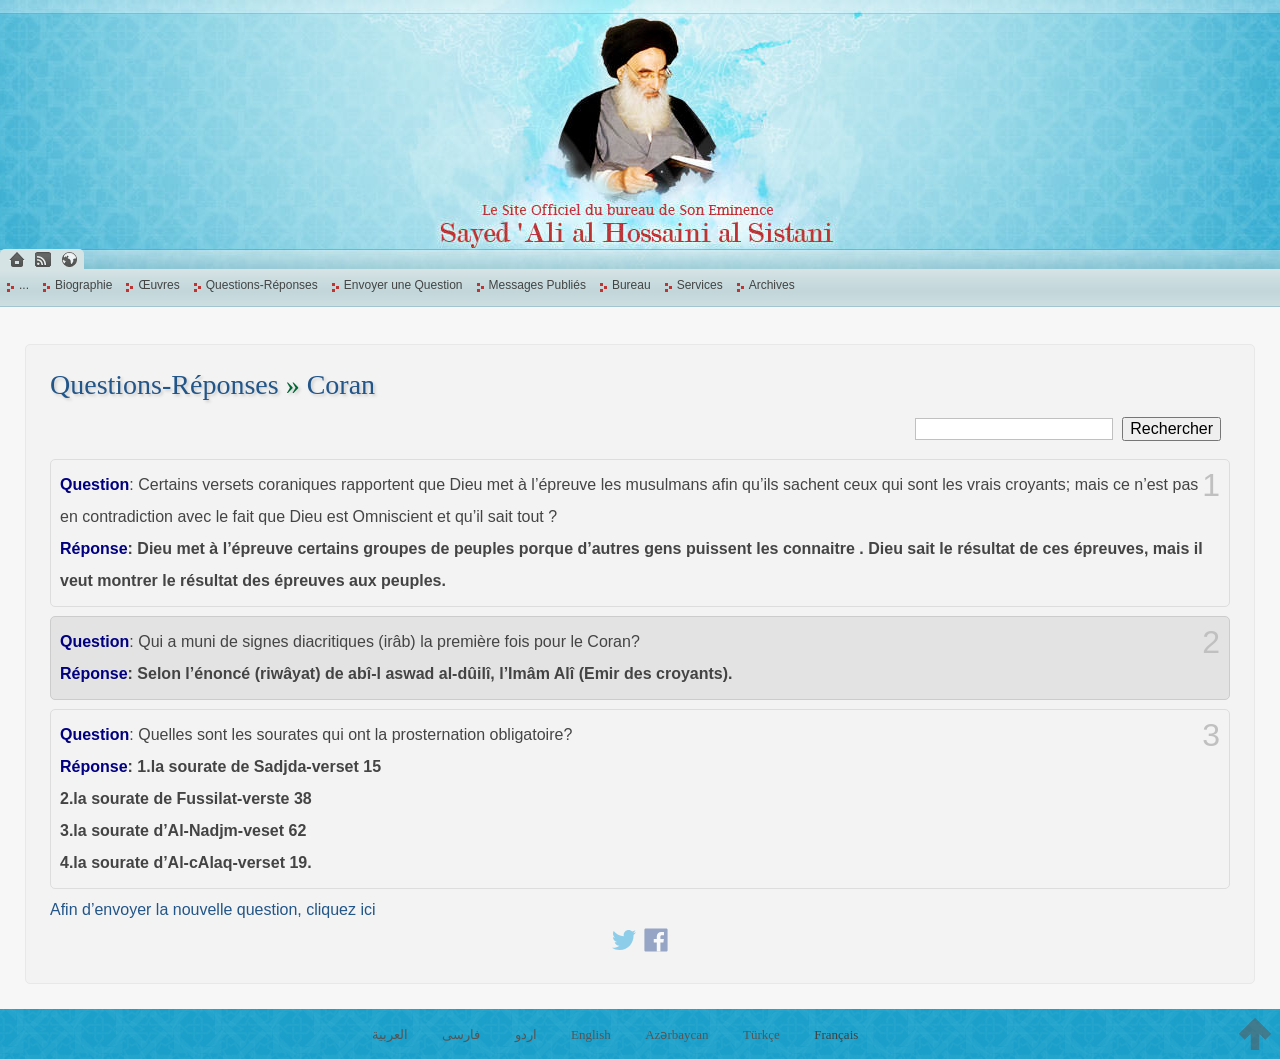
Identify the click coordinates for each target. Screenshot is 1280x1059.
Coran (341, 384)
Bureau (631, 285)
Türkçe (761, 1034)
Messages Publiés (537, 285)
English (591, 1034)
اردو (526, 1034)
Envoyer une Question (403, 285)
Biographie (83, 285)
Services (700, 285)
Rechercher (1171, 428)
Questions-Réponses (262, 285)
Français (836, 1034)
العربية (390, 1034)
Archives (772, 285)
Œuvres (158, 285)
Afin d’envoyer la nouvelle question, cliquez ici (213, 909)
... (24, 285)
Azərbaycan (676, 1034)
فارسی (461, 1034)
